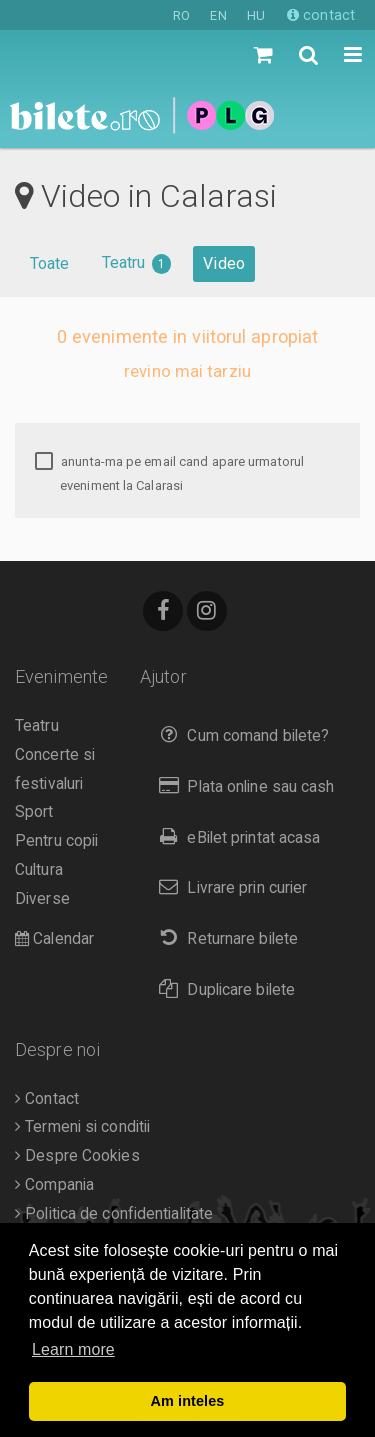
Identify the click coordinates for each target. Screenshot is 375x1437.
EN (218, 15)
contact (321, 15)
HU (256, 15)
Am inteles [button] (188, 1401)
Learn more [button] (73, 1349)
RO (181, 15)
